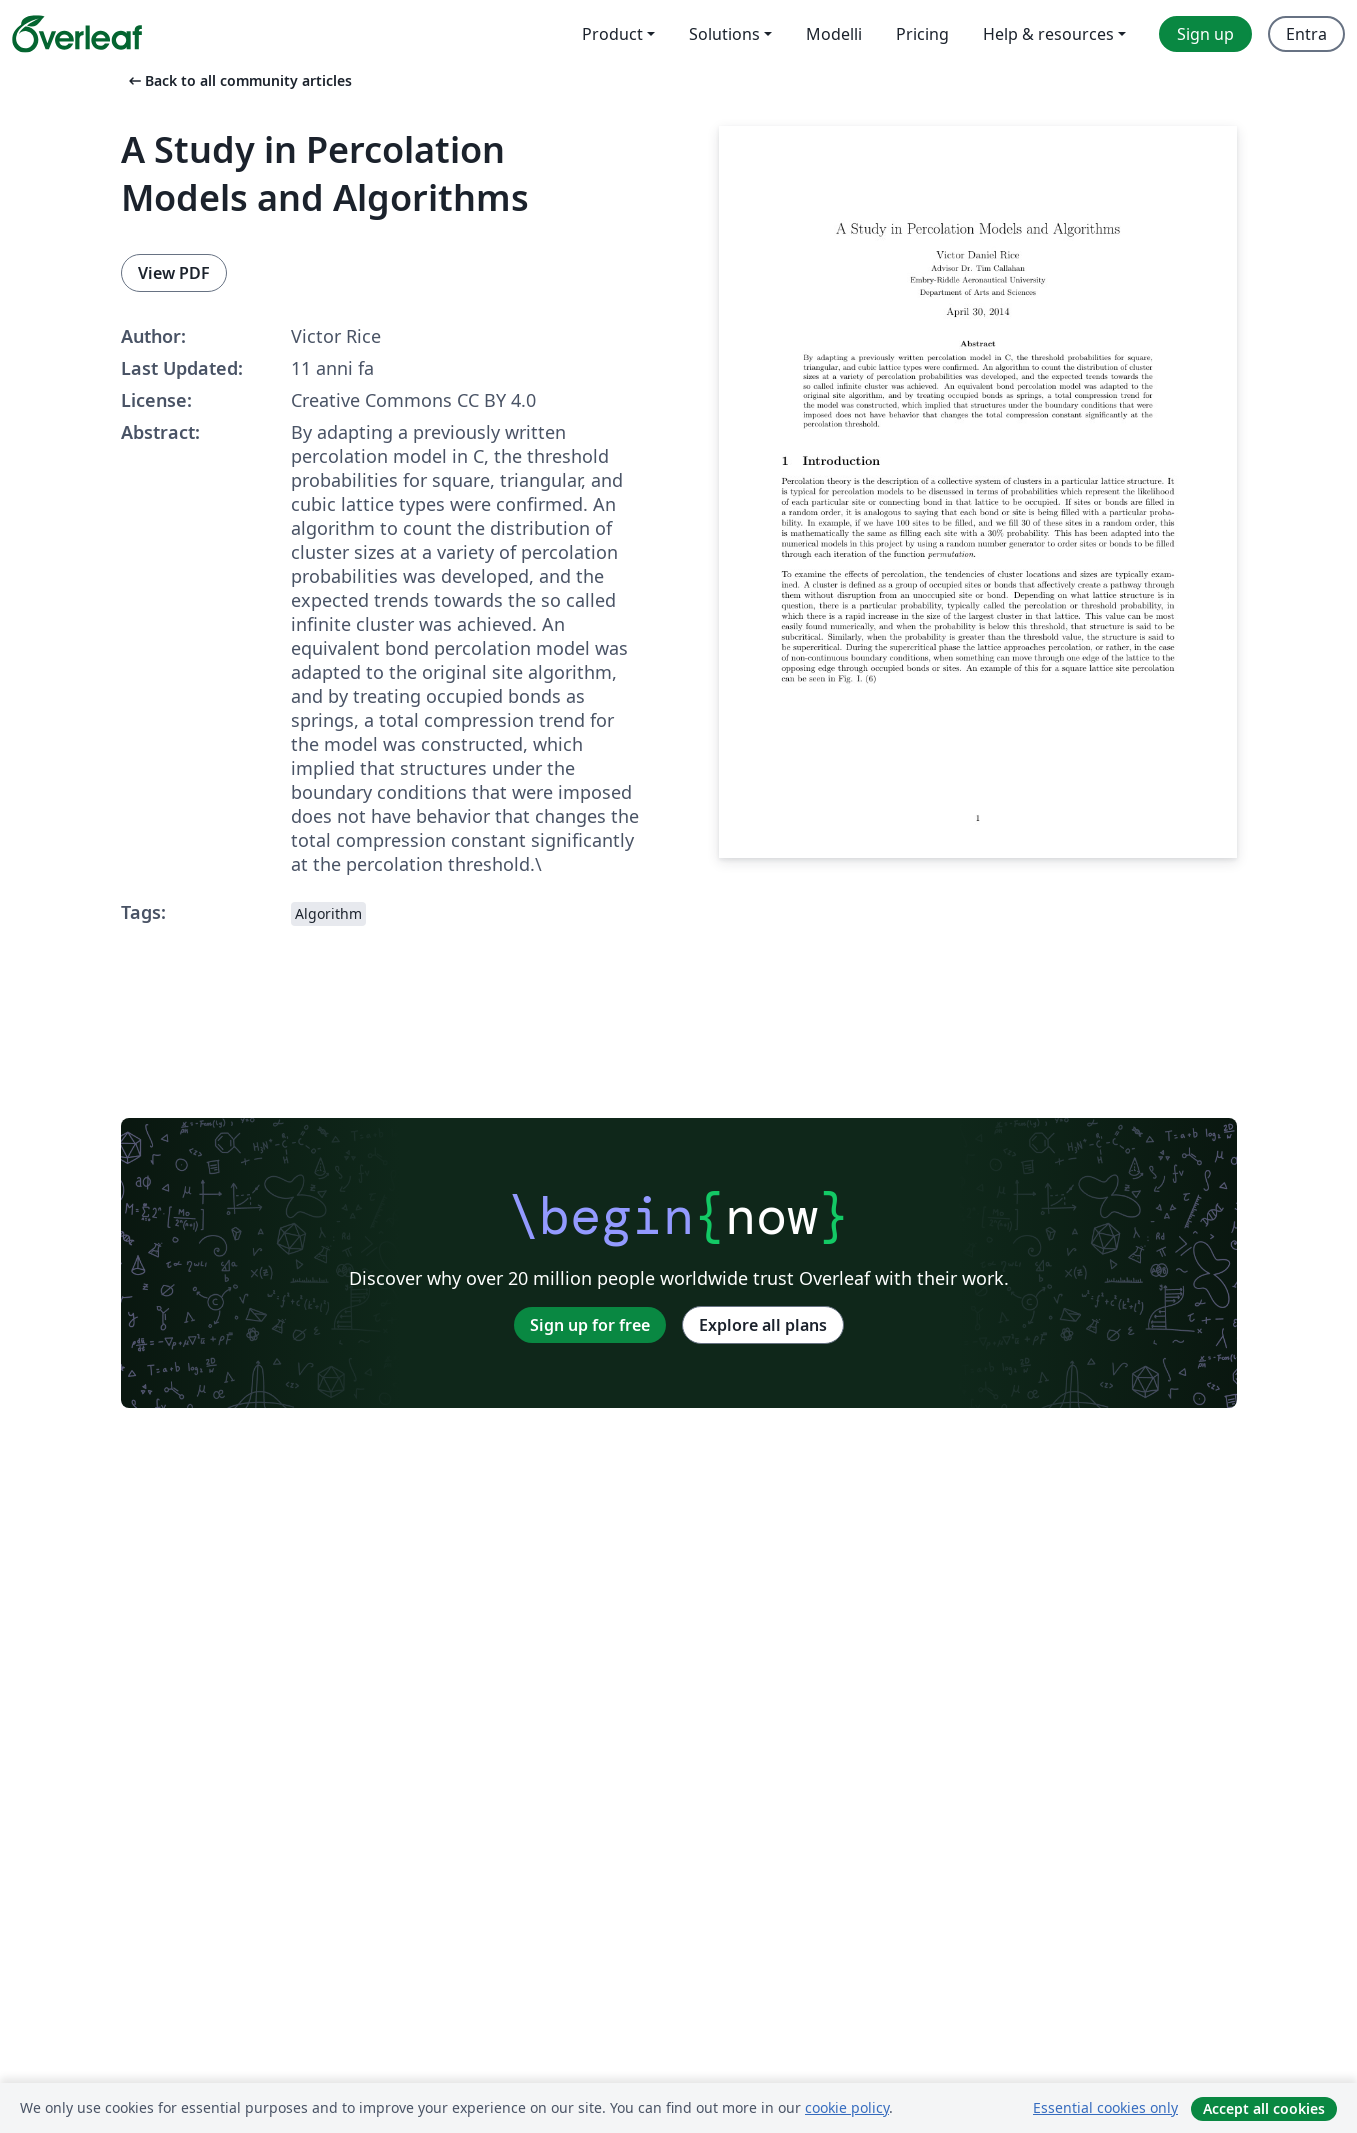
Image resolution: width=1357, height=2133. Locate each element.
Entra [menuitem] (1306, 34)
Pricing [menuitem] (922, 34)
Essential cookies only (1105, 2107)
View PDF (174, 273)
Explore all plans (763, 1325)
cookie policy (847, 2107)
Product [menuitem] (612, 34)
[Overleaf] (77, 34)
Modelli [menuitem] (834, 34)
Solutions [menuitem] (724, 34)
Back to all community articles (238, 80)
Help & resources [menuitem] (1048, 34)
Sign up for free (590, 1325)
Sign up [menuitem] (1205, 34)
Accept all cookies (1264, 2108)
